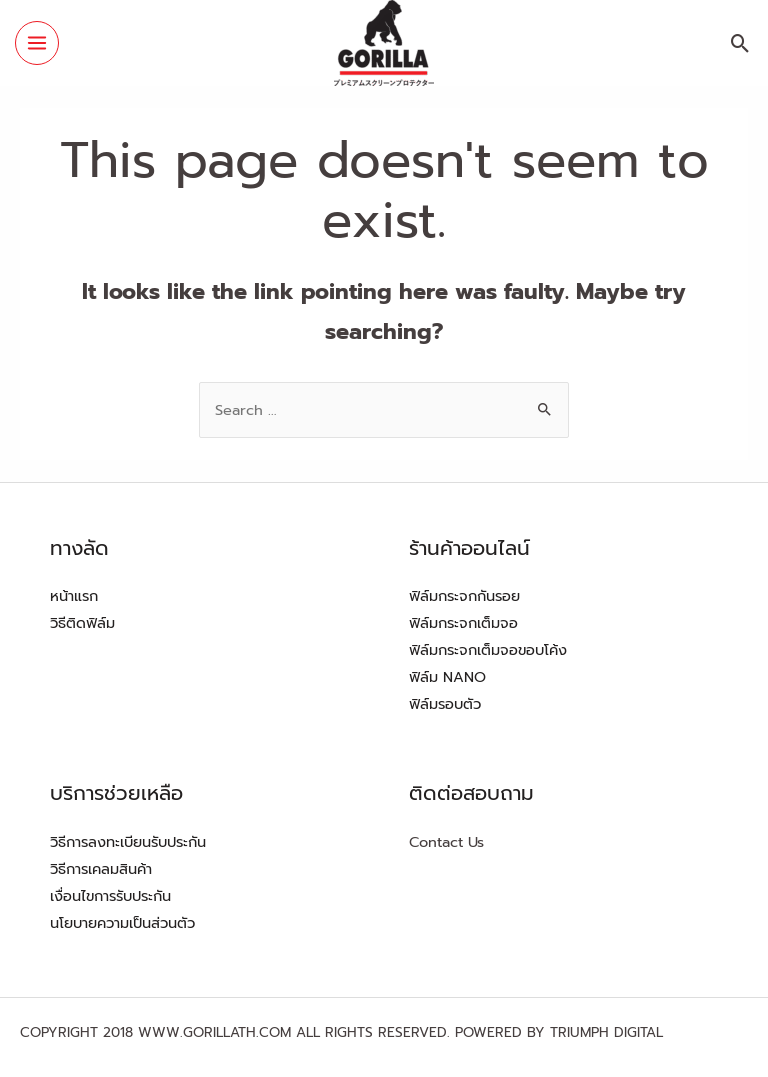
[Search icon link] (740, 43)
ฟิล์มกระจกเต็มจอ (463, 623)
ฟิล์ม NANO (447, 677)
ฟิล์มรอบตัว (445, 704)
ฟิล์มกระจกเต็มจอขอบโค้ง (488, 650)
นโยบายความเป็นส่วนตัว (122, 923)
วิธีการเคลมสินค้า (101, 869)
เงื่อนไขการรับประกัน (110, 896)
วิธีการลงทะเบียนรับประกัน (128, 842)
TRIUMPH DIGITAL (606, 1032)
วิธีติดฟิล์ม (82, 623)
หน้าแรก (74, 596)
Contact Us (446, 842)
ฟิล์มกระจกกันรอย (464, 596)
